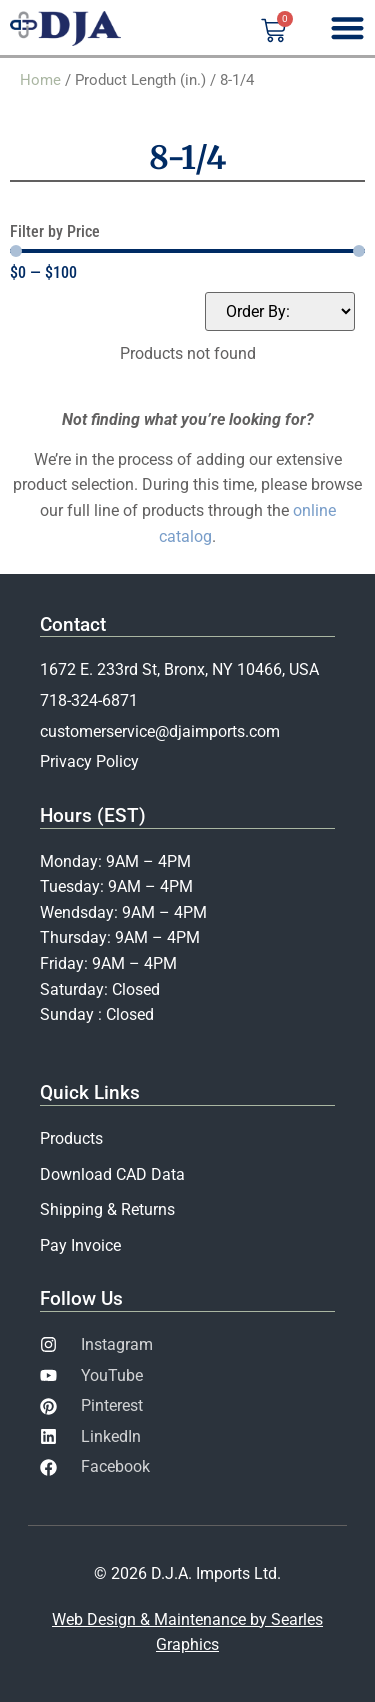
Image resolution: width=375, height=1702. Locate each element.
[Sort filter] (280, 311)
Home (40, 80)
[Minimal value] (187, 251)
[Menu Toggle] (347, 27)
